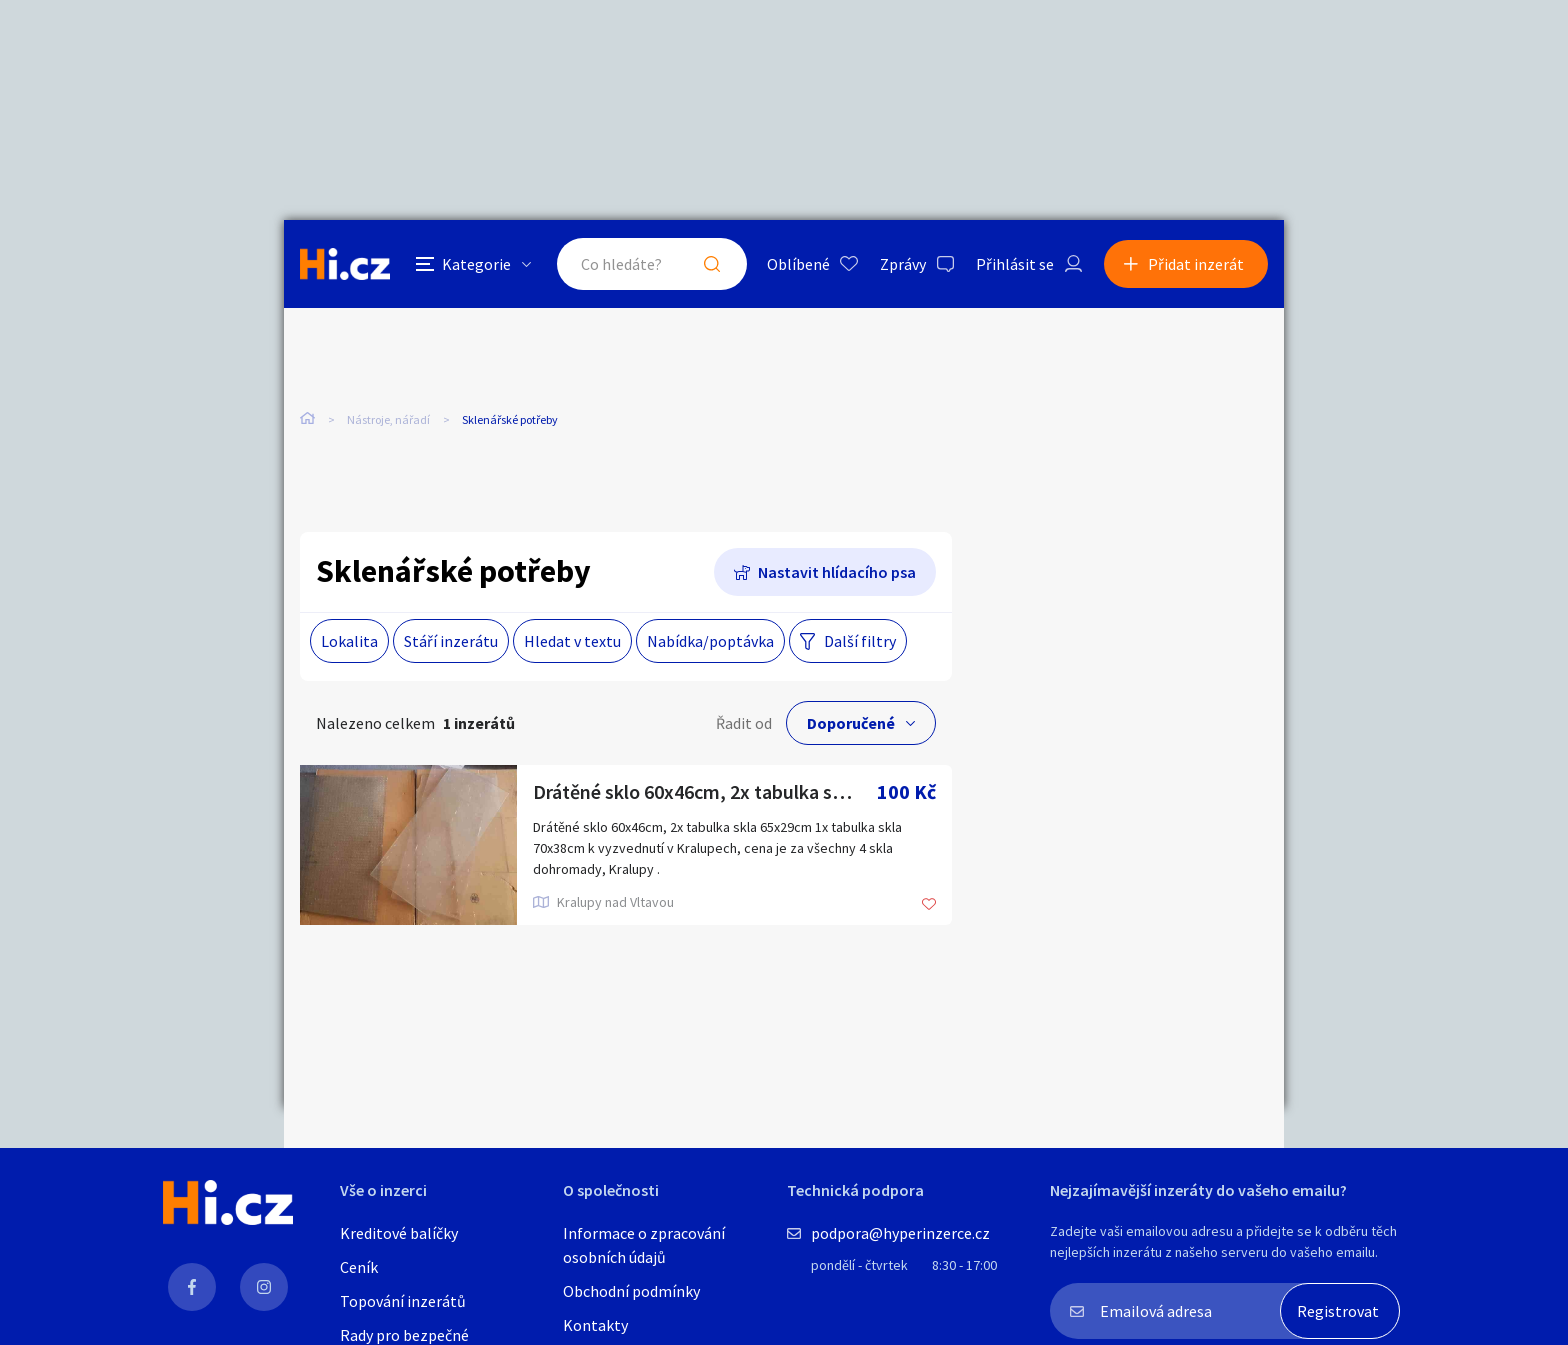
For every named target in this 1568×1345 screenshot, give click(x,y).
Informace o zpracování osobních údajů (644, 1245)
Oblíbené (798, 264)
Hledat (712, 264)
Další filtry (860, 641)
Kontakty (595, 1325)
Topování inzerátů (403, 1301)
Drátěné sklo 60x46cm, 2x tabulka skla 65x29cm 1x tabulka (705, 791)
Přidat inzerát (1196, 264)
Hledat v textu (572, 641)
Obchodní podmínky (631, 1291)
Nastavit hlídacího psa (837, 572)
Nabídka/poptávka (710, 641)
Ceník (359, 1267)
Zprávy (903, 264)
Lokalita (349, 641)
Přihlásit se (1015, 264)
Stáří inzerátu (451, 641)
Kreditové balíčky (399, 1233)
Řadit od (744, 723)
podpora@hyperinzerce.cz (900, 1233)
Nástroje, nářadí (388, 419)
